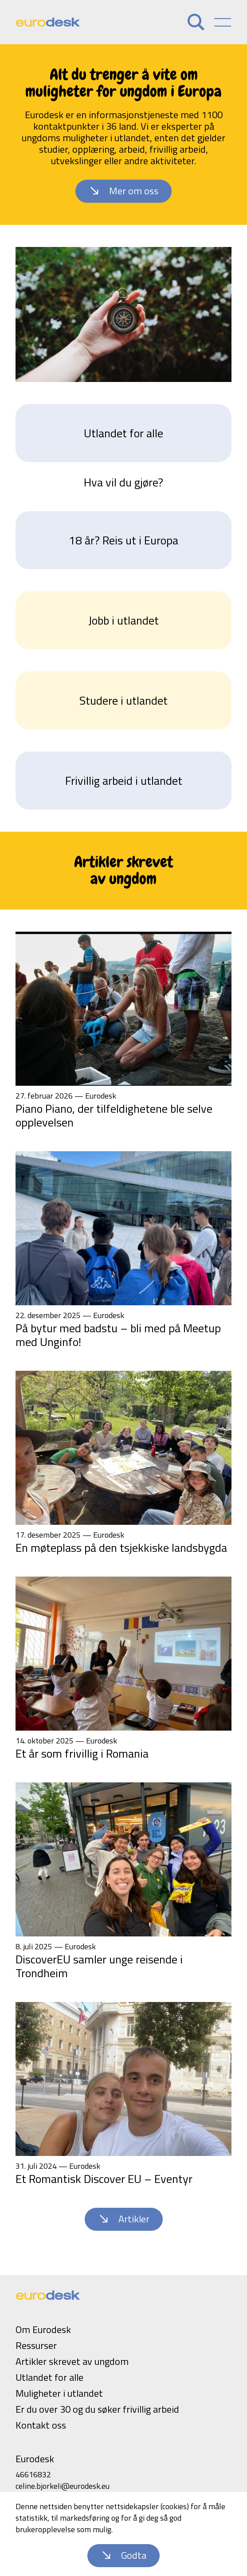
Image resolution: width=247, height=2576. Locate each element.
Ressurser (36, 2345)
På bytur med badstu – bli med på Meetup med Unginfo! (118, 1334)
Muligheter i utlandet (59, 2393)
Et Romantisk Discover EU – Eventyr (104, 2178)
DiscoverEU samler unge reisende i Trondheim (99, 1966)
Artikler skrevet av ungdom (72, 2361)
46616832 (33, 2474)
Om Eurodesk (43, 2329)
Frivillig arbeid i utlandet (123, 780)
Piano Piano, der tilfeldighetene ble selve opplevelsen (114, 1115)
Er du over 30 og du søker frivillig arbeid (97, 2409)
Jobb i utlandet (123, 620)
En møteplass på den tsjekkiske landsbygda (121, 1547)
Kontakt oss (41, 2425)
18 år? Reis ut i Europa (123, 540)
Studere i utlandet (123, 700)
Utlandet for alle (123, 433)
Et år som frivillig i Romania (82, 1753)
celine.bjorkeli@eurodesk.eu (63, 2486)
